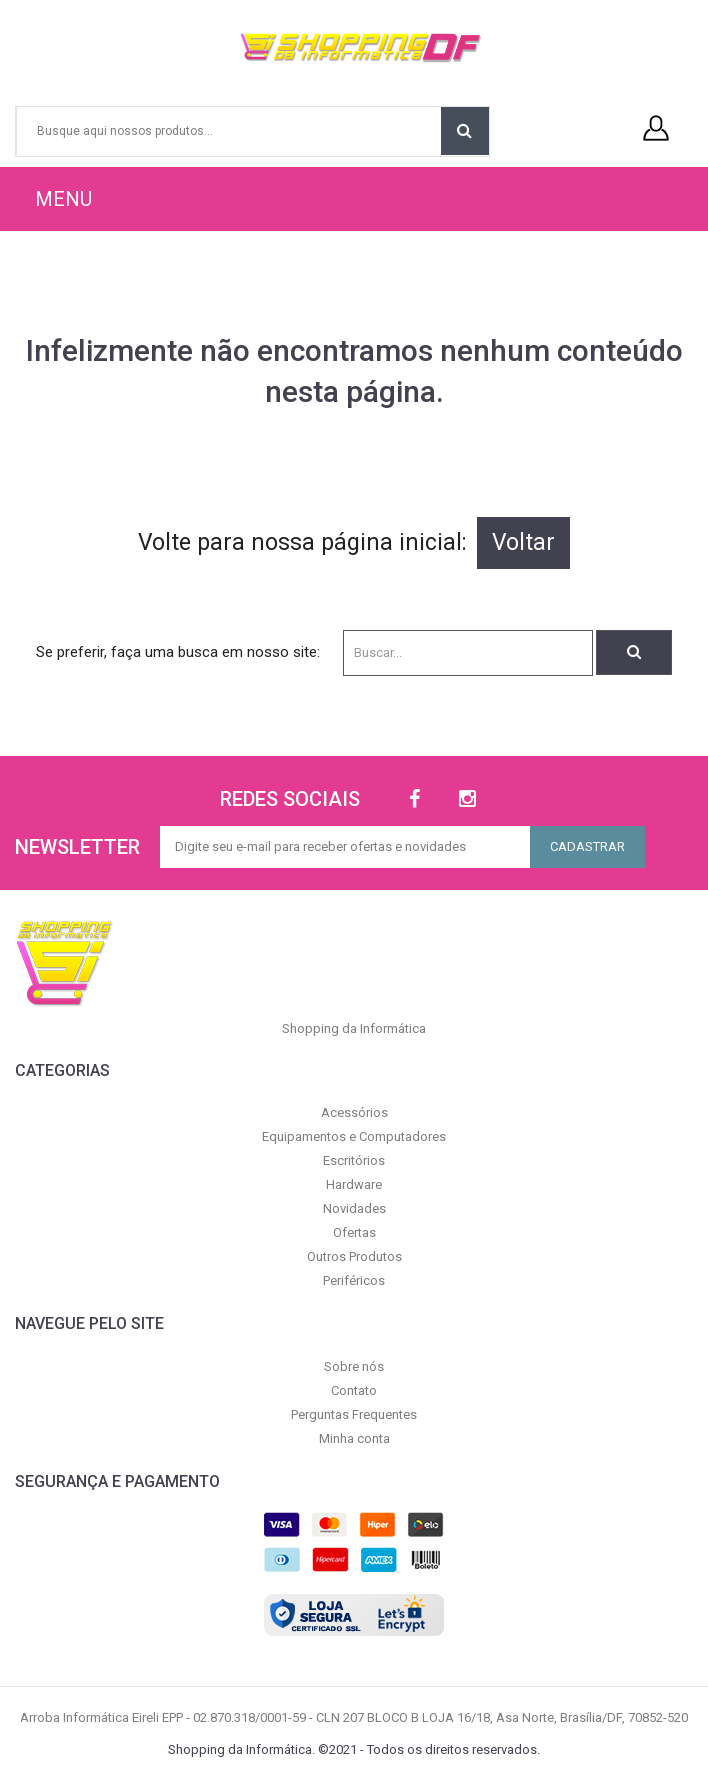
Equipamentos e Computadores (354, 1136)
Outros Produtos (354, 1256)
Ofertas (354, 1232)
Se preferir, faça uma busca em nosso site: (178, 652)
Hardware (354, 1184)
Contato (354, 1390)
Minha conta (354, 1438)
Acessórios (354, 1112)
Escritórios (354, 1160)
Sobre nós (354, 1366)
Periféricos (354, 1280)
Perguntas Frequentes (354, 1414)
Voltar (523, 542)
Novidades (354, 1208)
